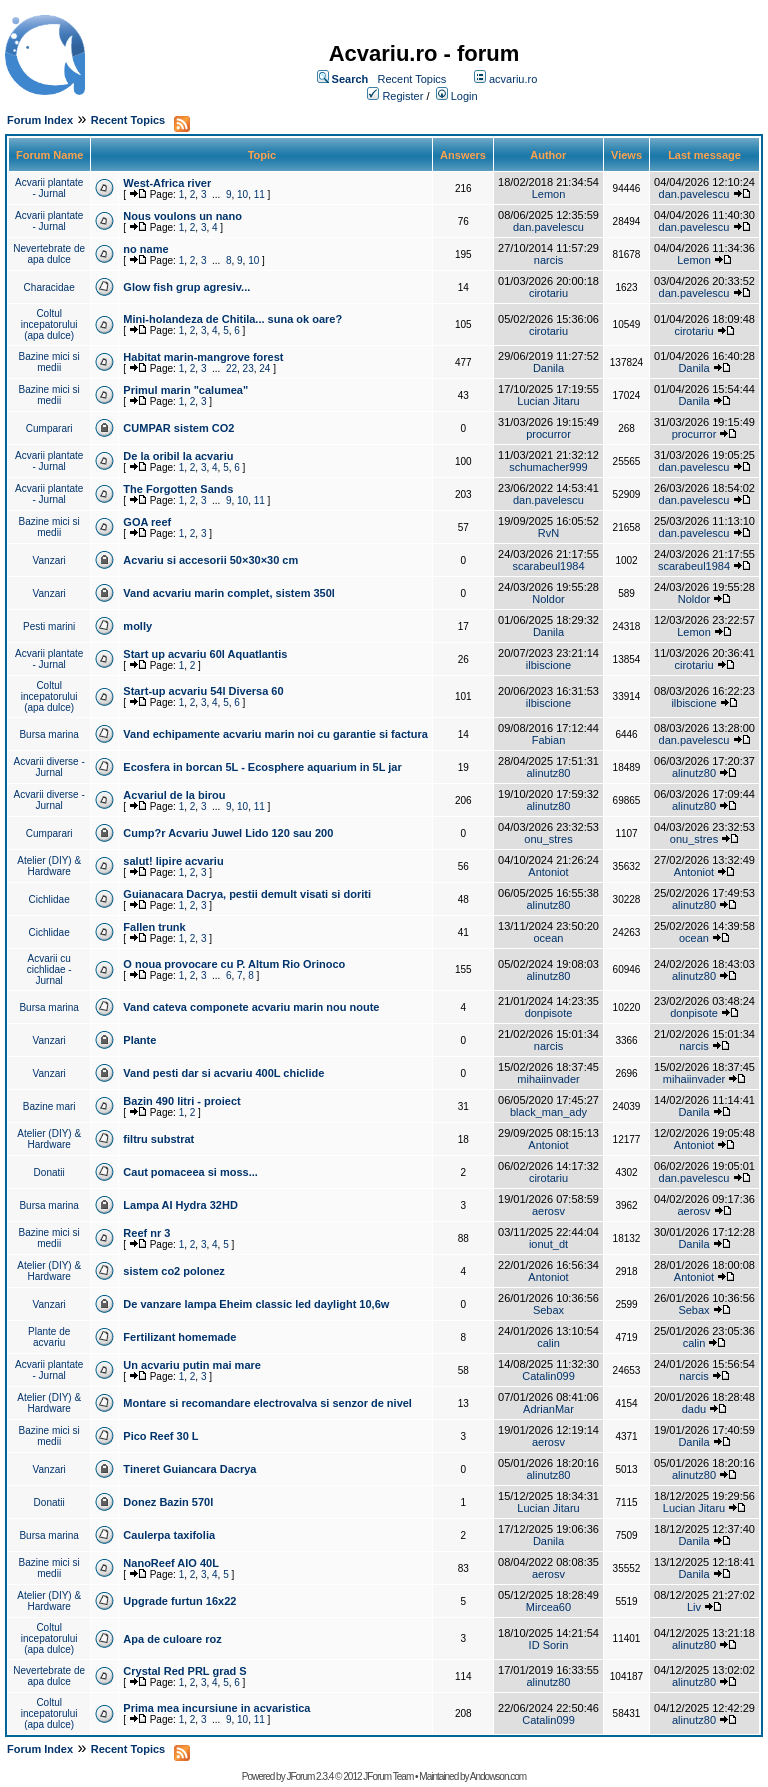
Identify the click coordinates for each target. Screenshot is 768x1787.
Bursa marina (48, 734)
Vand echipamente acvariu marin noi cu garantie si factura (275, 734)
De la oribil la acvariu (178, 456)
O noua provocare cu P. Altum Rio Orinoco (234, 964)
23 (248, 368)
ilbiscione (548, 665)
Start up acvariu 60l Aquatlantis (205, 654)
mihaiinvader (548, 1079)
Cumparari (49, 428)
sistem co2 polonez (173, 1271)
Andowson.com (498, 1776)
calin (548, 1343)
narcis (548, 260)
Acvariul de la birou (174, 795)
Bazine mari (49, 1106)
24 (264, 368)
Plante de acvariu (49, 1337)
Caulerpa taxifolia (169, 1535)
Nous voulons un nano (182, 216)
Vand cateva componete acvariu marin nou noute (251, 1007)
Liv (694, 1607)
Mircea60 (548, 1607)
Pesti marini (49, 626)
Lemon (549, 194)
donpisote (549, 1013)
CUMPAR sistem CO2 (178, 428)
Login (464, 96)
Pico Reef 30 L (160, 1436)
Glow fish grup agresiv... (186, 287)
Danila (548, 368)
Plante (139, 1040)
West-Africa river (167, 183)
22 (231, 368)
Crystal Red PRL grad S (184, 1671)
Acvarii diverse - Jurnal (49, 767)
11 (259, 194)
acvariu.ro (513, 79)
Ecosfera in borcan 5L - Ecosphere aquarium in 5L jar (262, 767)
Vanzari (49, 560)
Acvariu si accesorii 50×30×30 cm (210, 560)
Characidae (49, 287)
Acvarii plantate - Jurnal (49, 188)
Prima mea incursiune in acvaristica (216, 1708)
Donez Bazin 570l (168, 1502)
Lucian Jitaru (548, 401)
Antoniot (548, 872)
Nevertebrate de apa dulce (49, 254)
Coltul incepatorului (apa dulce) (49, 324)
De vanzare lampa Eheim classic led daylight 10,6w (256, 1304)
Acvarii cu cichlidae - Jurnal (49, 969)
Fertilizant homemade (179, 1337)
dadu (694, 1409)
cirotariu (548, 293)
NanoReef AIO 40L (171, 1563)
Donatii (49, 1172)
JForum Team (388, 1776)
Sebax (548, 1310)
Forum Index (40, 120)
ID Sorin (549, 1645)
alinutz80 (548, 773)
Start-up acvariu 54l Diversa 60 (203, 691)
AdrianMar (548, 1409)
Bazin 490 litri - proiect (181, 1101)
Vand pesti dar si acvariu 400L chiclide (223, 1073)
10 (242, 194)
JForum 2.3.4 (309, 1776)
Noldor (548, 599)
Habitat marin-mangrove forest (203, 357)
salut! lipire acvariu (173, 861)
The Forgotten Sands (178, 489)
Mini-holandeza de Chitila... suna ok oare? (232, 319)
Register (402, 96)
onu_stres (548, 839)
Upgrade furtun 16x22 (179, 1601)
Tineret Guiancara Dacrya (189, 1469)
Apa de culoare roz (172, 1639)
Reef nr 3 (146, 1233)
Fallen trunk (154, 927)
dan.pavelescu (694, 194)
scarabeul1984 (548, 566)
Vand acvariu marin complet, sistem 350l (229, 593)
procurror (548, 434)
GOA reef (147, 522)
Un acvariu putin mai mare (192, 1365)
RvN (548, 533)
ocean (548, 938)
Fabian (549, 740)
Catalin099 (548, 1376)
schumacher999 (548, 467)
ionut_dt (548, 1244)
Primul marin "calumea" (185, 390)
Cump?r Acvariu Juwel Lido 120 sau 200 (228, 833)
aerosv (548, 1211)
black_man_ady (548, 1112)
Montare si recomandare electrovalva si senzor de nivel (267, 1403)
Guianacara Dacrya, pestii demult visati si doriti (247, 894)
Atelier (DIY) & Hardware (49, 866)
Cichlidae (49, 899)
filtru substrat (158, 1139)
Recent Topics (411, 79)
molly (137, 626)
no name (145, 249)
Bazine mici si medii (49, 362)
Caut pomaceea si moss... (190, 1172)
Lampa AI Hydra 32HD (180, 1205)
